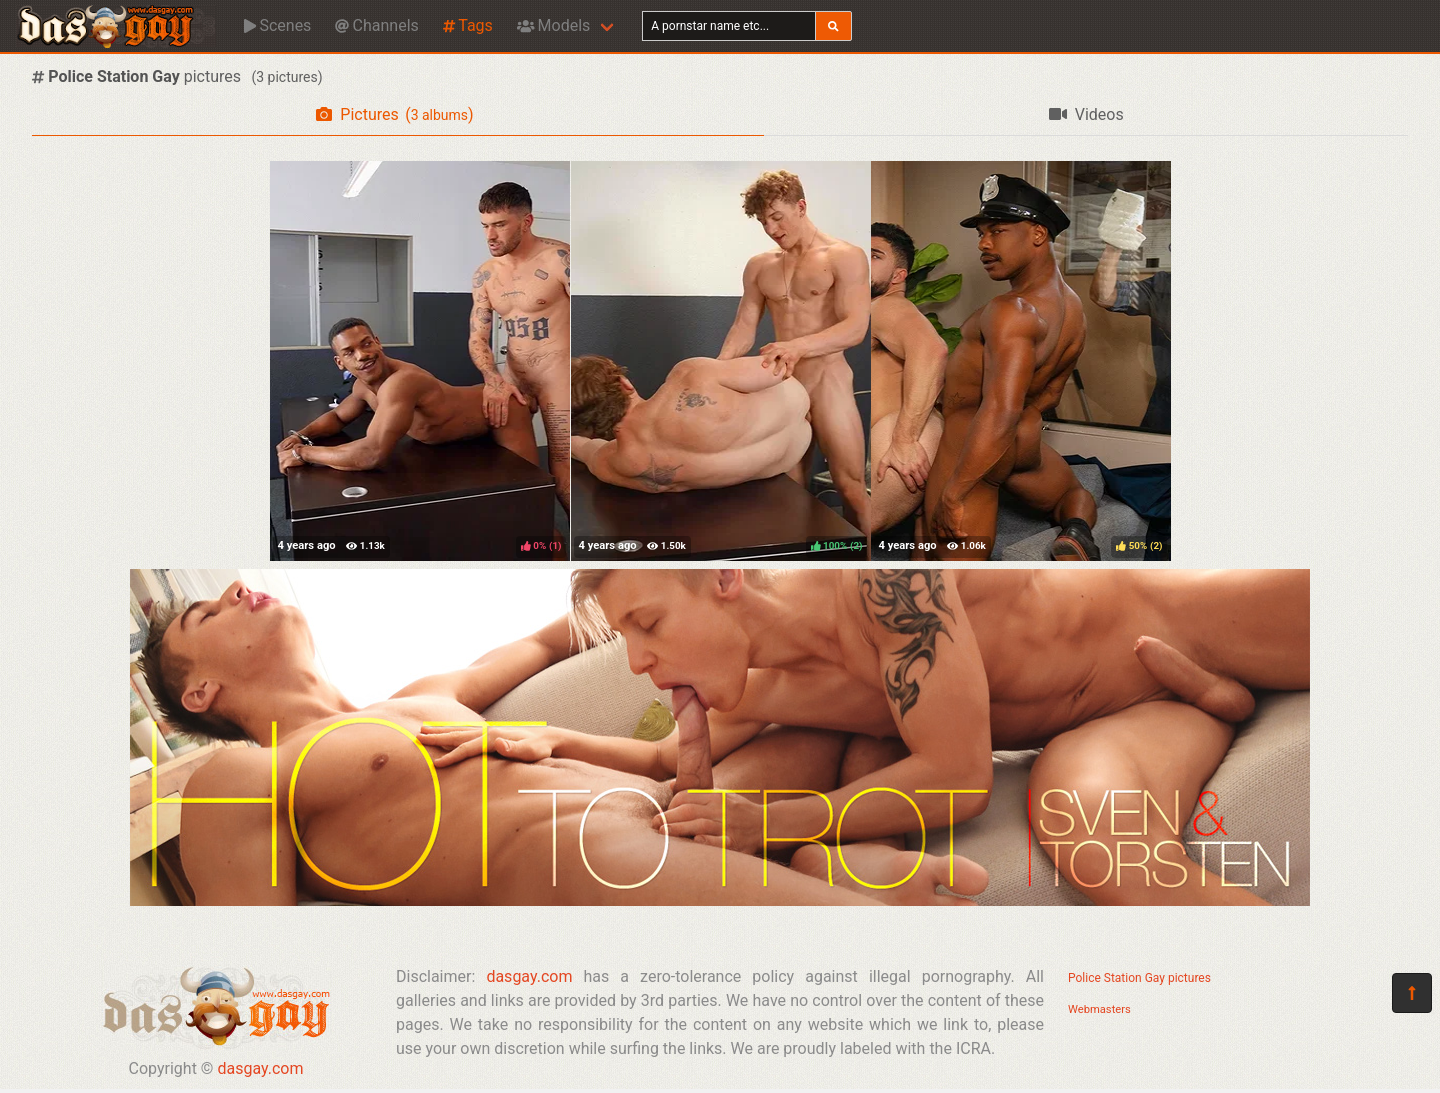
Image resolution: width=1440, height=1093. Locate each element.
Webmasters (1099, 1009)
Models (553, 25)
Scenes (277, 25)
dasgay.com (260, 1068)
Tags (468, 25)
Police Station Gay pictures (1139, 978)
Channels (376, 25)
